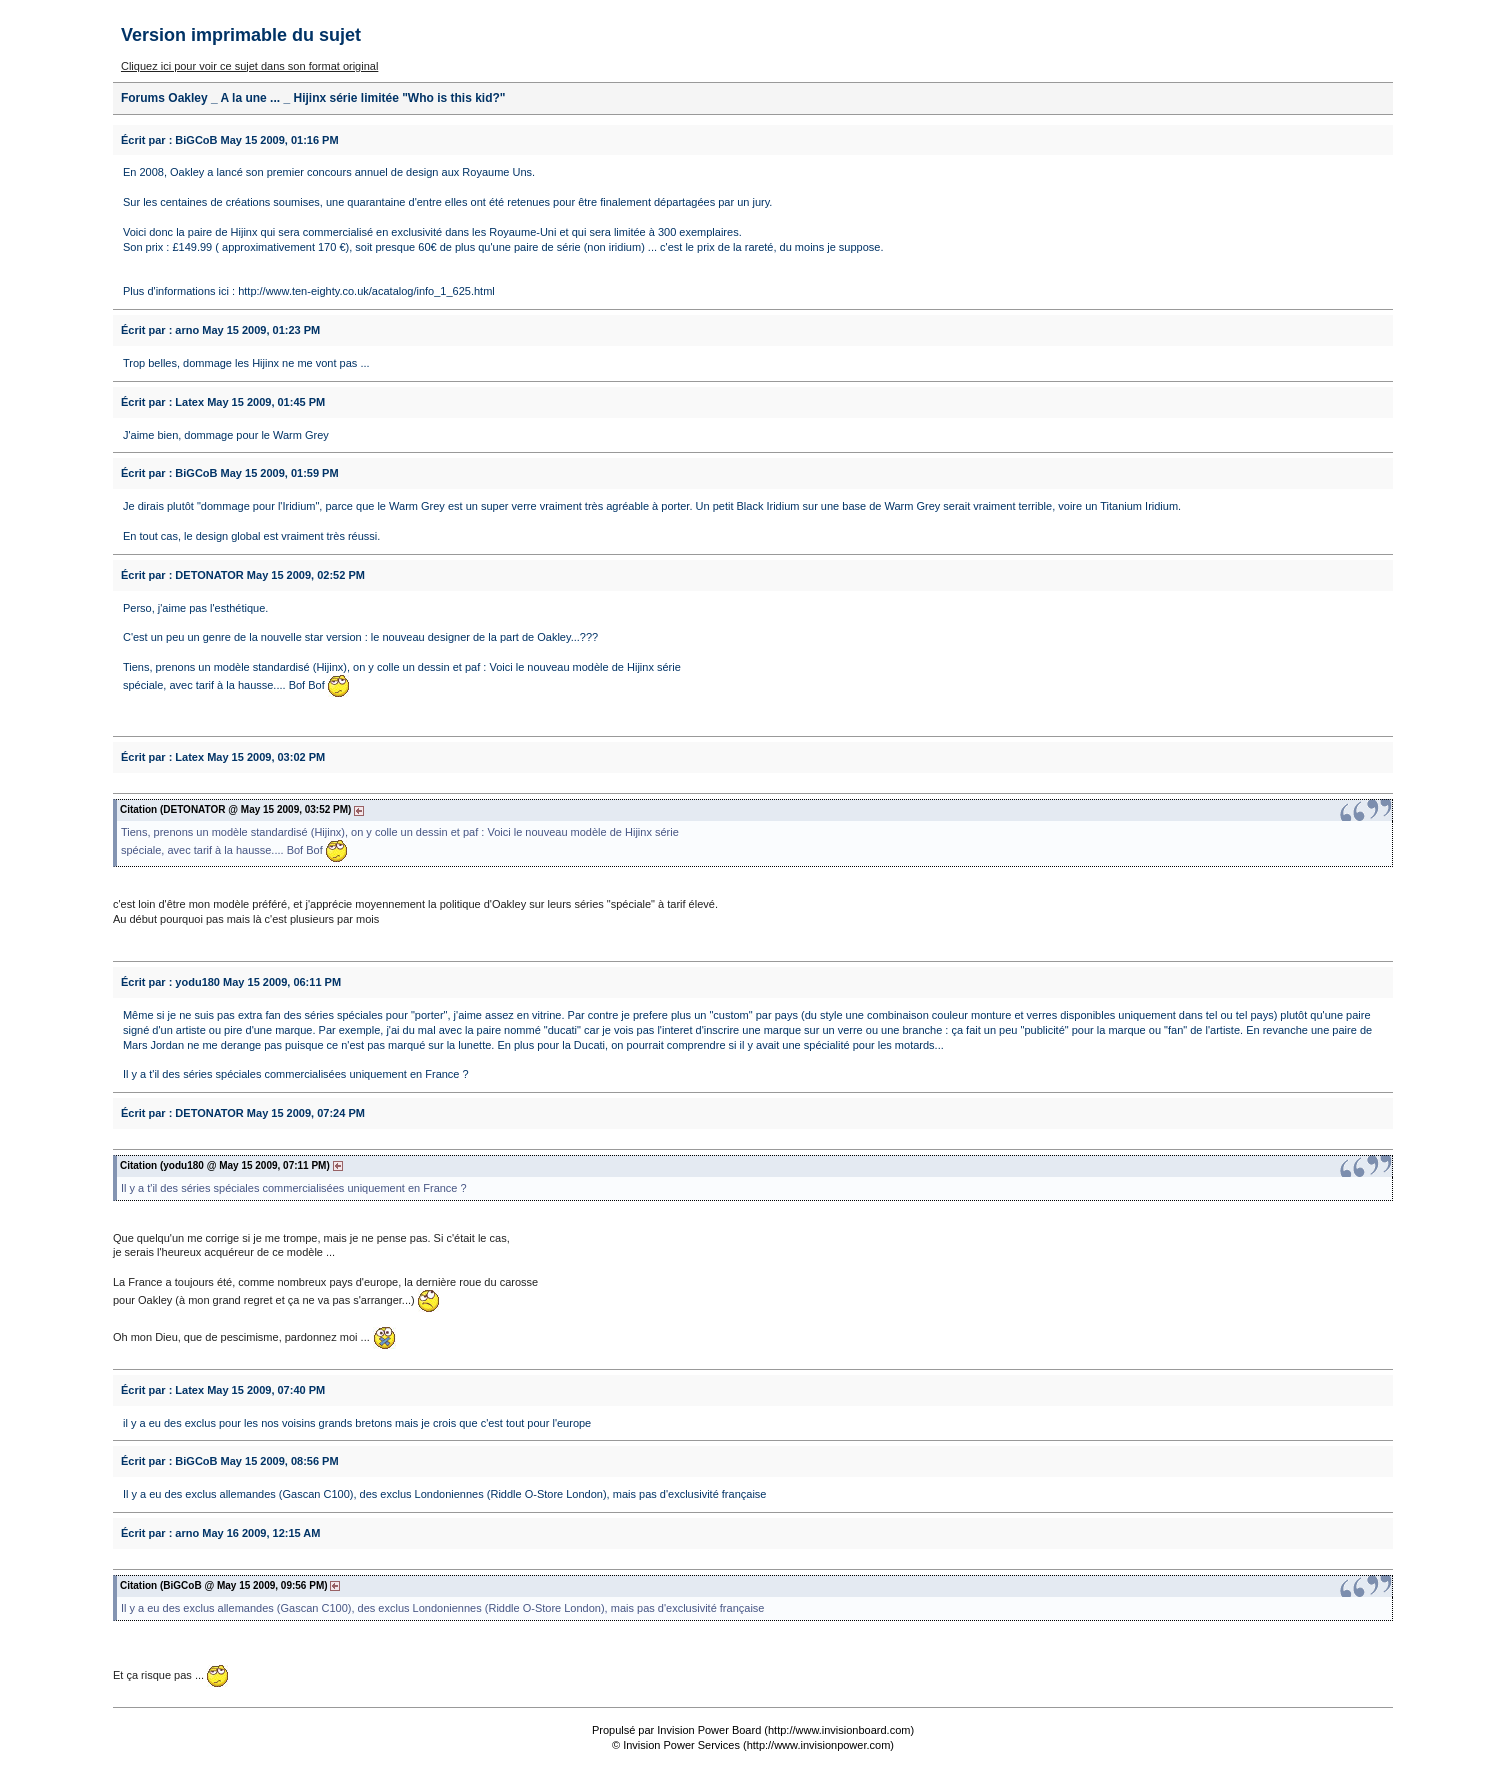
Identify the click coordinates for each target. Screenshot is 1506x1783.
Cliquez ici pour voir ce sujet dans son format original (249, 66)
